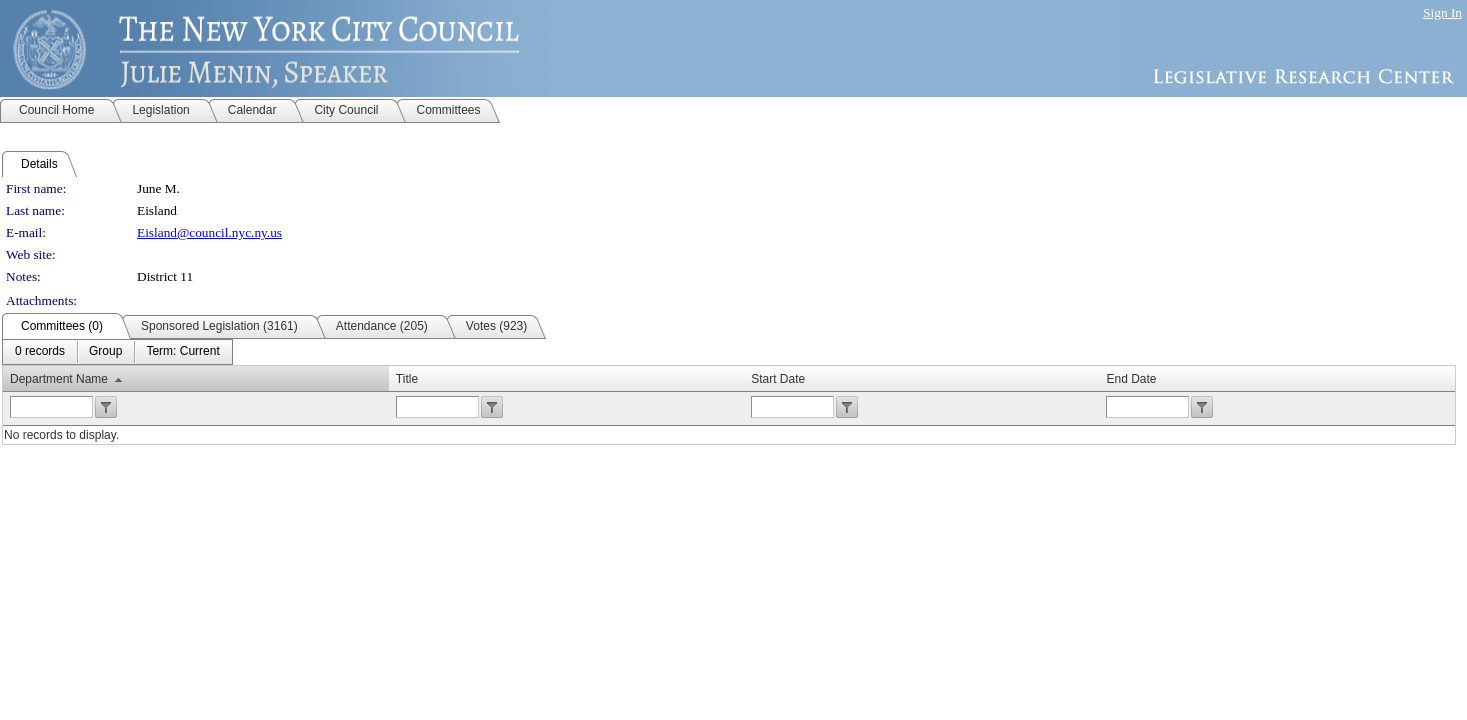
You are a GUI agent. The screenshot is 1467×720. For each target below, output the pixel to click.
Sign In (1442, 12)
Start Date (778, 379)
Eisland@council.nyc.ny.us (209, 232)
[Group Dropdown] (105, 352)
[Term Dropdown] (182, 352)
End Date (1131, 379)
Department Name (59, 379)
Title (407, 379)
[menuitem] (40, 352)
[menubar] (117, 352)
